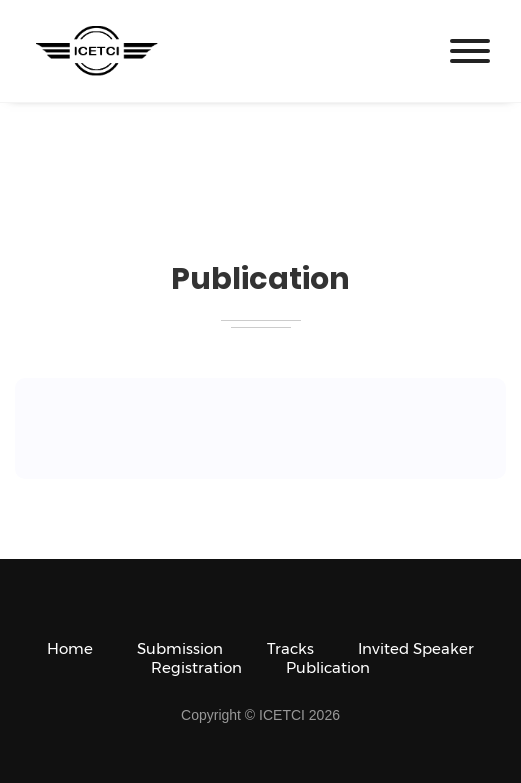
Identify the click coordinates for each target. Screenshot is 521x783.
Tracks (290, 648)
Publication (328, 667)
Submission (180, 648)
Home (70, 648)
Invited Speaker (416, 648)
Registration (196, 667)
